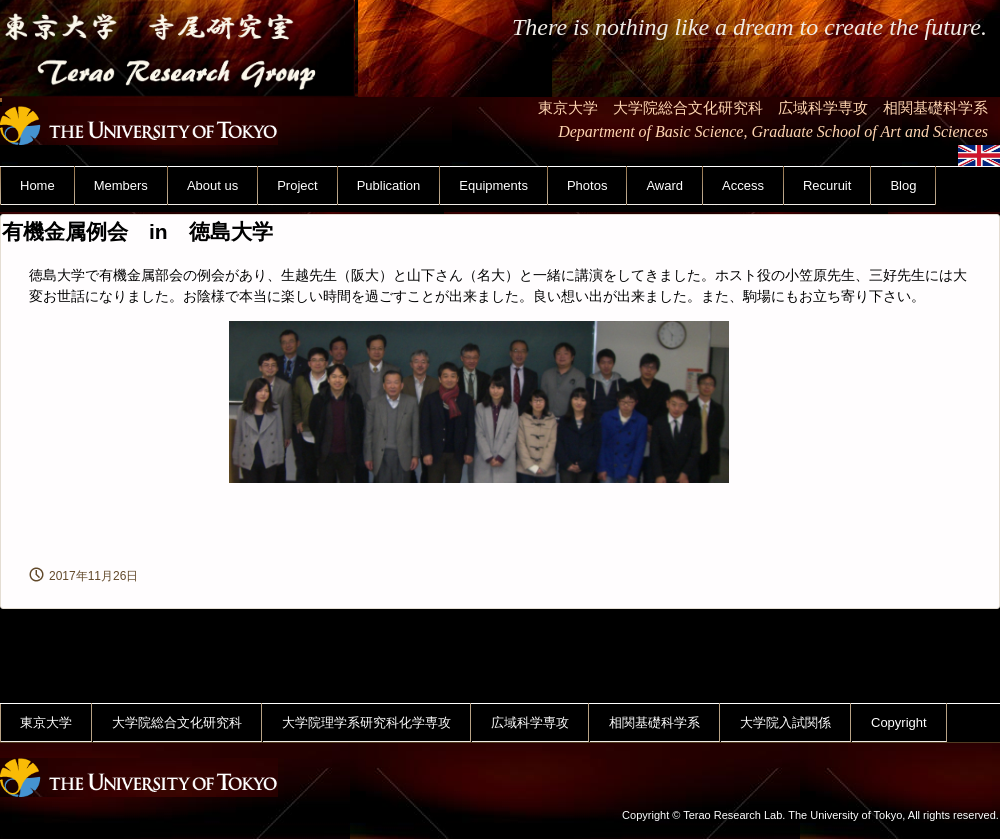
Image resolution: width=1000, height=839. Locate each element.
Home (37, 185)
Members (121, 185)
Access (743, 185)
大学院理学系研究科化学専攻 (366, 722)
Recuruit (827, 185)
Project (297, 185)
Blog (903, 185)
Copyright (899, 722)
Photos (587, 185)
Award (664, 185)
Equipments (493, 185)
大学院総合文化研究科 (177, 722)
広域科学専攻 (530, 722)
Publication (389, 185)
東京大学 (46, 722)
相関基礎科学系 (654, 722)
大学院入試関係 (785, 722)
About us (212, 185)
